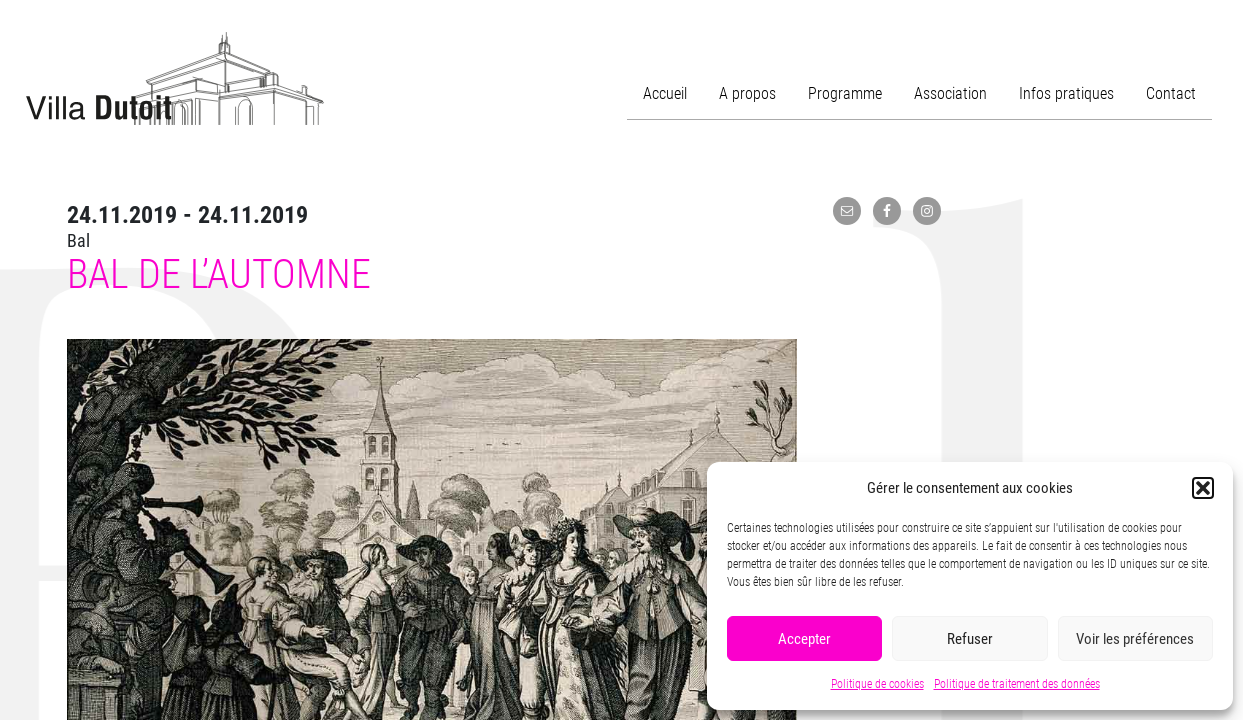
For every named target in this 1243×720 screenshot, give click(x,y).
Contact (1171, 93)
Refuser (970, 639)
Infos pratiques (1066, 93)
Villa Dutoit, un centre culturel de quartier (175, 78)
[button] (1203, 488)
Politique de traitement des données (1017, 684)
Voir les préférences (1135, 639)
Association (950, 93)
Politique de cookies (877, 684)
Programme (845, 93)
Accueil (665, 93)
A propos (747, 93)
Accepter (804, 639)
